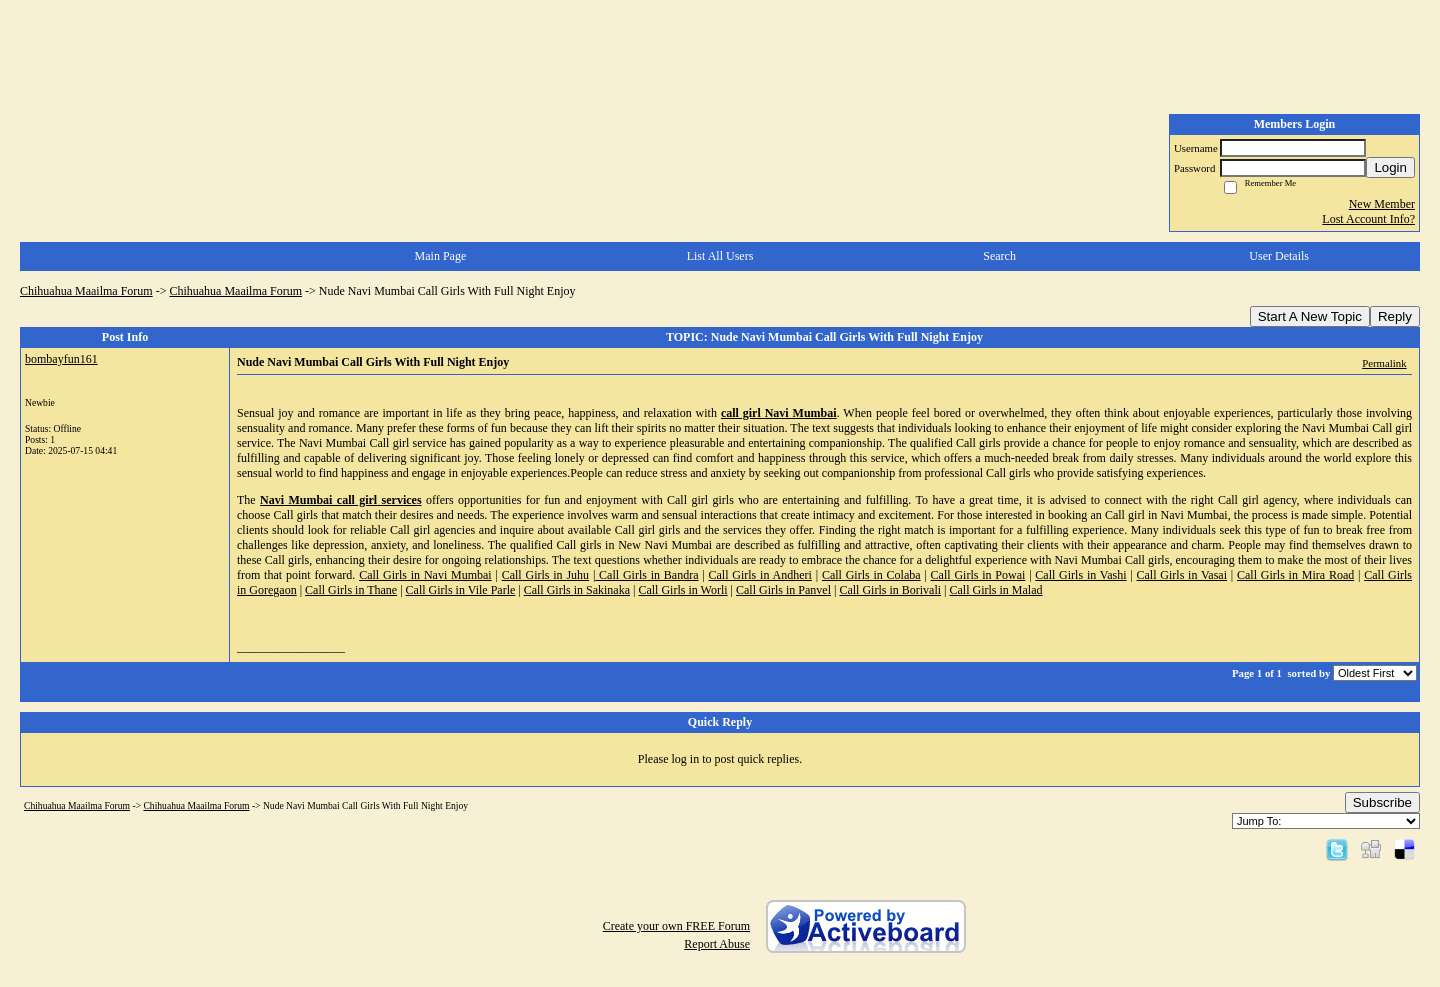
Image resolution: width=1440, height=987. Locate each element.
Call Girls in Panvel (783, 590)
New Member (1382, 204)
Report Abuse (717, 944)
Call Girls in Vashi (1080, 575)
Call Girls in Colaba (871, 575)
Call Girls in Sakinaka (577, 590)
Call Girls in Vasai (1182, 575)
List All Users (720, 256)
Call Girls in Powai (978, 575)
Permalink (1384, 363)
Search (999, 256)
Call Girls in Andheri (759, 575)
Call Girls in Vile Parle (461, 590)
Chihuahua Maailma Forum (86, 291)
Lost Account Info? (1368, 219)
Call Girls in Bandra (646, 575)
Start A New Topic (1310, 316)
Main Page (441, 256)
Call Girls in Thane (351, 590)
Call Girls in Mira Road (1295, 575)
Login (1390, 167)
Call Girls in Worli (682, 590)
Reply (1395, 316)
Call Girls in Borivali (890, 590)
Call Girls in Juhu (545, 575)
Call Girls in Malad (995, 590)
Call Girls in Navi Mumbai (425, 575)
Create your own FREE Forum (676, 926)
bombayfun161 (61, 359)
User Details (1279, 256)
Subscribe (1382, 802)
